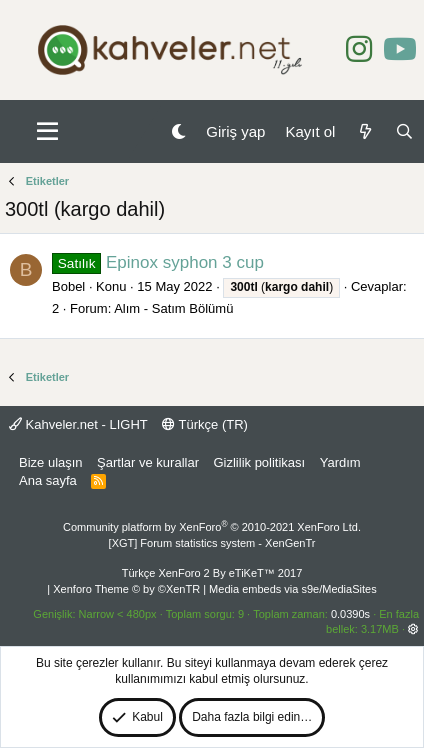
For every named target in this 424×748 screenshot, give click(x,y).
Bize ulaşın (51, 462)
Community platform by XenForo (212, 527)
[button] (47, 132)
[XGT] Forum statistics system (212, 543)
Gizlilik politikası (259, 462)
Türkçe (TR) (205, 424)
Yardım (340, 462)
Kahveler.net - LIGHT (78, 424)
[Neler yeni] (364, 131)
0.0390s (350, 614)
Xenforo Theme (126, 589)
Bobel (68, 286)
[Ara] (404, 131)
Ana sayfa (48, 480)
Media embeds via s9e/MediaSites (293, 589)
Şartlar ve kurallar (148, 462)
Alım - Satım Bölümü (173, 308)
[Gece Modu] (178, 131)
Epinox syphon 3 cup (158, 262)
